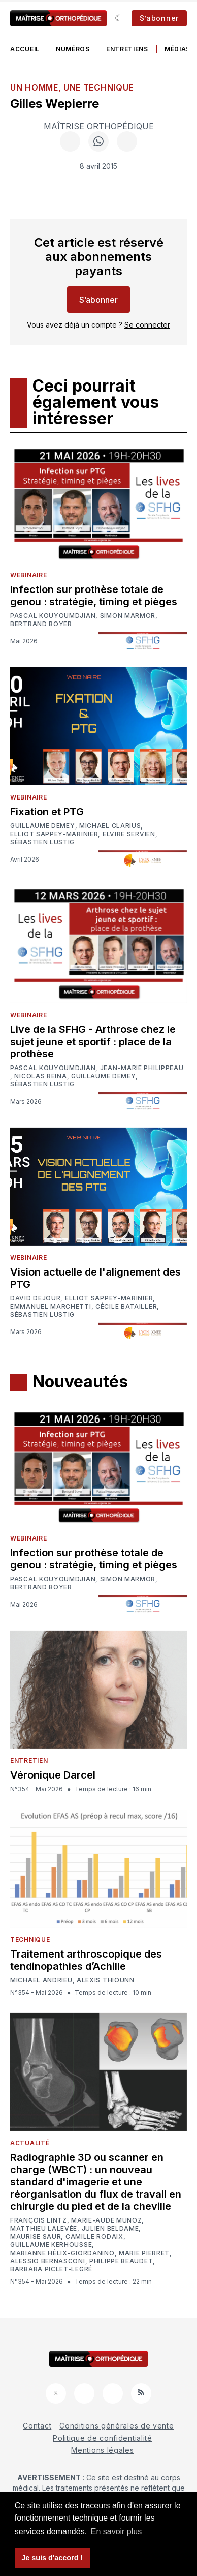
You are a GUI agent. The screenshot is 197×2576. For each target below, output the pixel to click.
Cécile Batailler (126, 1306)
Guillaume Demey (42, 826)
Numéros (73, 49)
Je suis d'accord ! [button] (52, 2558)
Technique (30, 1939)
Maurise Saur (35, 2237)
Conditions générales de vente (116, 2425)
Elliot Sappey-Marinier (54, 834)
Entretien (29, 1760)
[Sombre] (119, 18)
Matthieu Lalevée (43, 2229)
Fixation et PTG (47, 812)
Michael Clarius (110, 826)
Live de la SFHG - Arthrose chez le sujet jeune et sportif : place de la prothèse (93, 1041)
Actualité (29, 2143)
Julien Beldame (110, 2229)
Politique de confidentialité (102, 2438)
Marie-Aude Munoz (106, 2220)
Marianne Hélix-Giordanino (62, 2253)
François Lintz (38, 2220)
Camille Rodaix (94, 2237)
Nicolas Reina (40, 1076)
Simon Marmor (127, 616)
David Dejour (35, 1298)
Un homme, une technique (72, 87)
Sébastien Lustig (42, 842)
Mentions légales (102, 2450)
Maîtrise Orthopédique (99, 126)
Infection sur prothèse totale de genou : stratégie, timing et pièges (93, 595)
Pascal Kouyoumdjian (52, 616)
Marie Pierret (144, 2253)
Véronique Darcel (52, 1775)
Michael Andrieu (41, 1980)
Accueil (25, 49)
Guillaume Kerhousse (51, 2245)
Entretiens (127, 49)
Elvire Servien (129, 834)
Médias (177, 49)
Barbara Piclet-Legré (51, 2269)
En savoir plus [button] (116, 2531)
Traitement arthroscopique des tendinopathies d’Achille (86, 1960)
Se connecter (147, 324)
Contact (37, 2425)
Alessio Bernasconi (47, 2261)
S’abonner (159, 18)
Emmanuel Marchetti (50, 1306)
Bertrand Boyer (41, 624)
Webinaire (28, 575)
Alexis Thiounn (106, 1980)
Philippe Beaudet (121, 2261)
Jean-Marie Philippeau (142, 1068)
